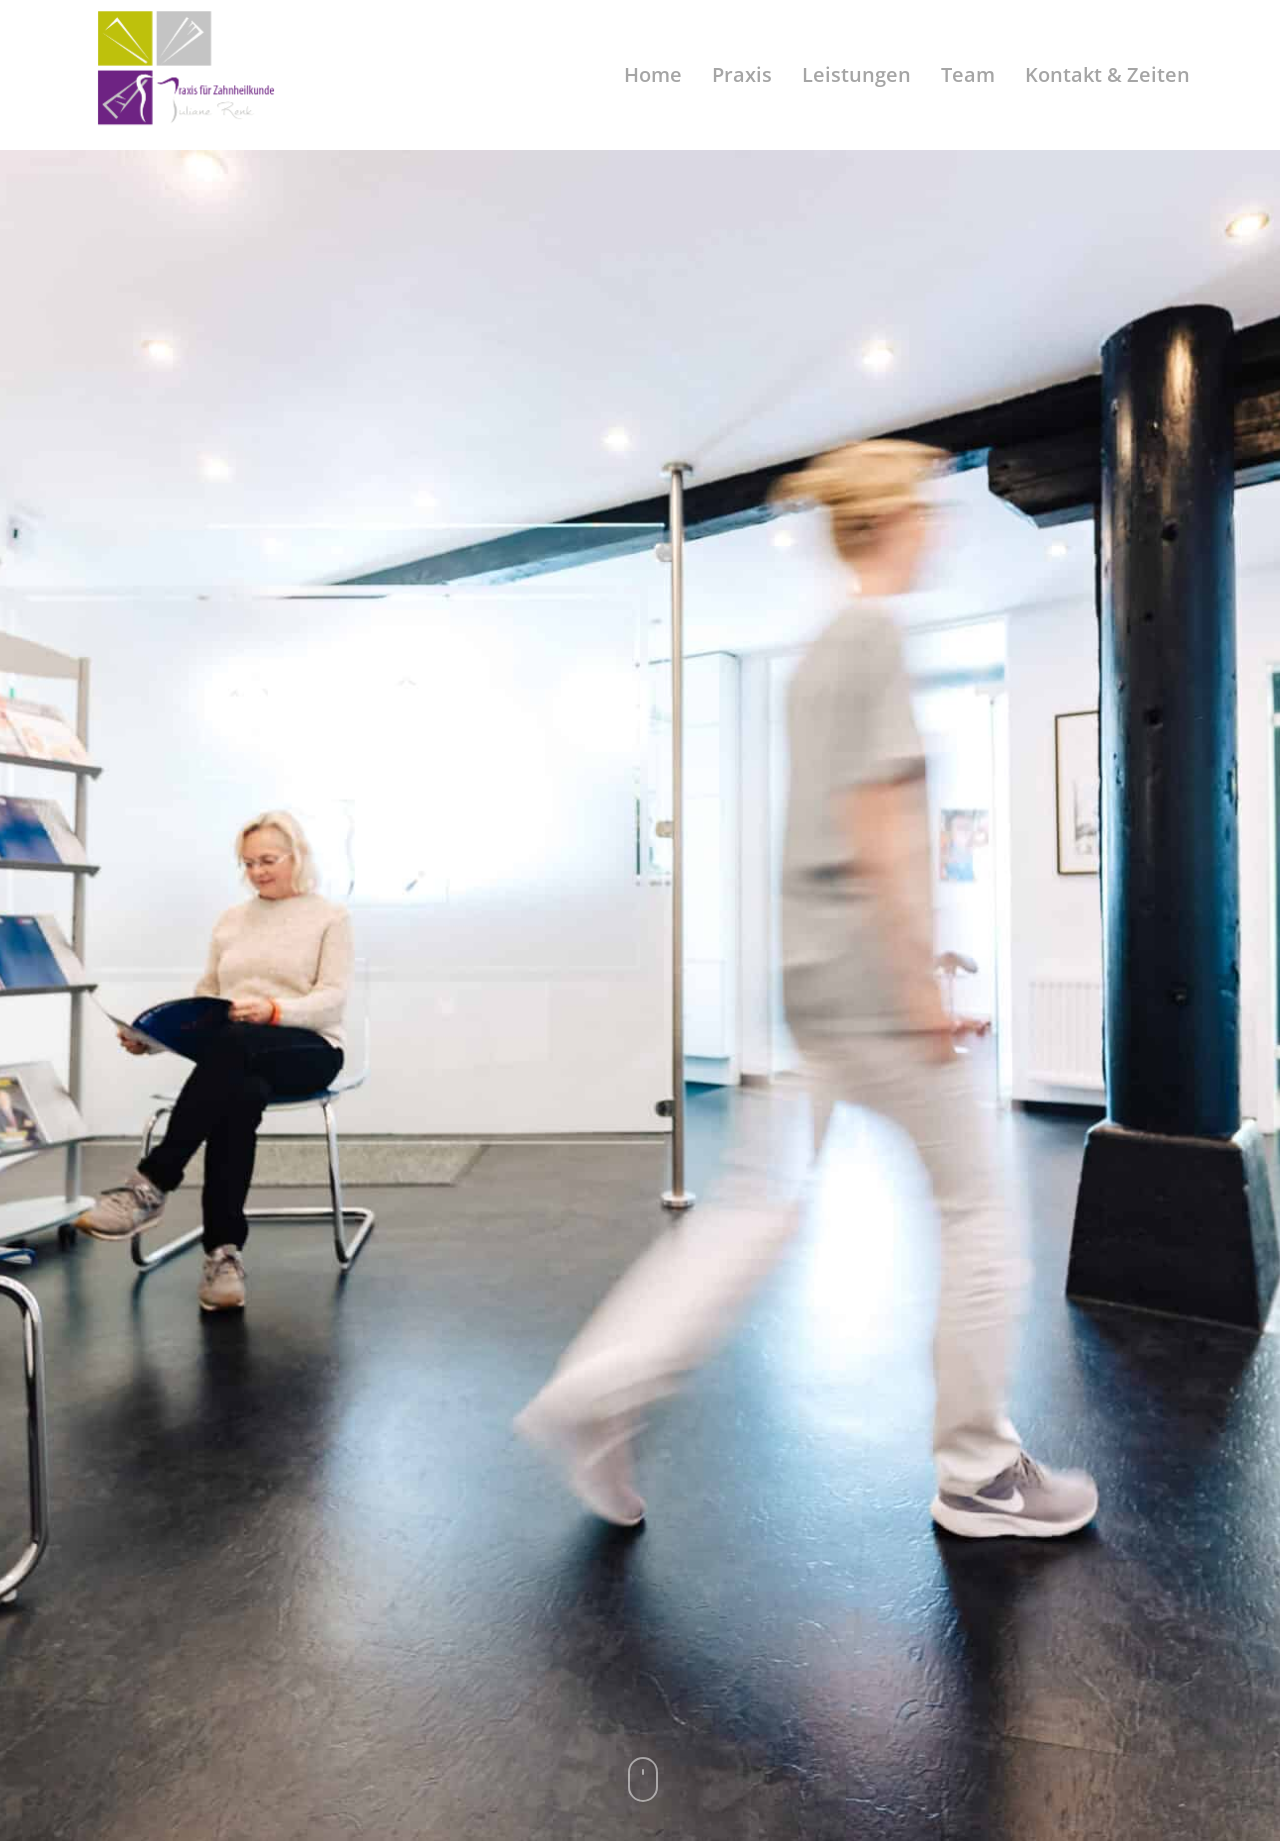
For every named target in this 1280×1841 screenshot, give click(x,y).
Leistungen (856, 75)
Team (968, 75)
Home (653, 75)
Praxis (742, 75)
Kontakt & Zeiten (1107, 75)
